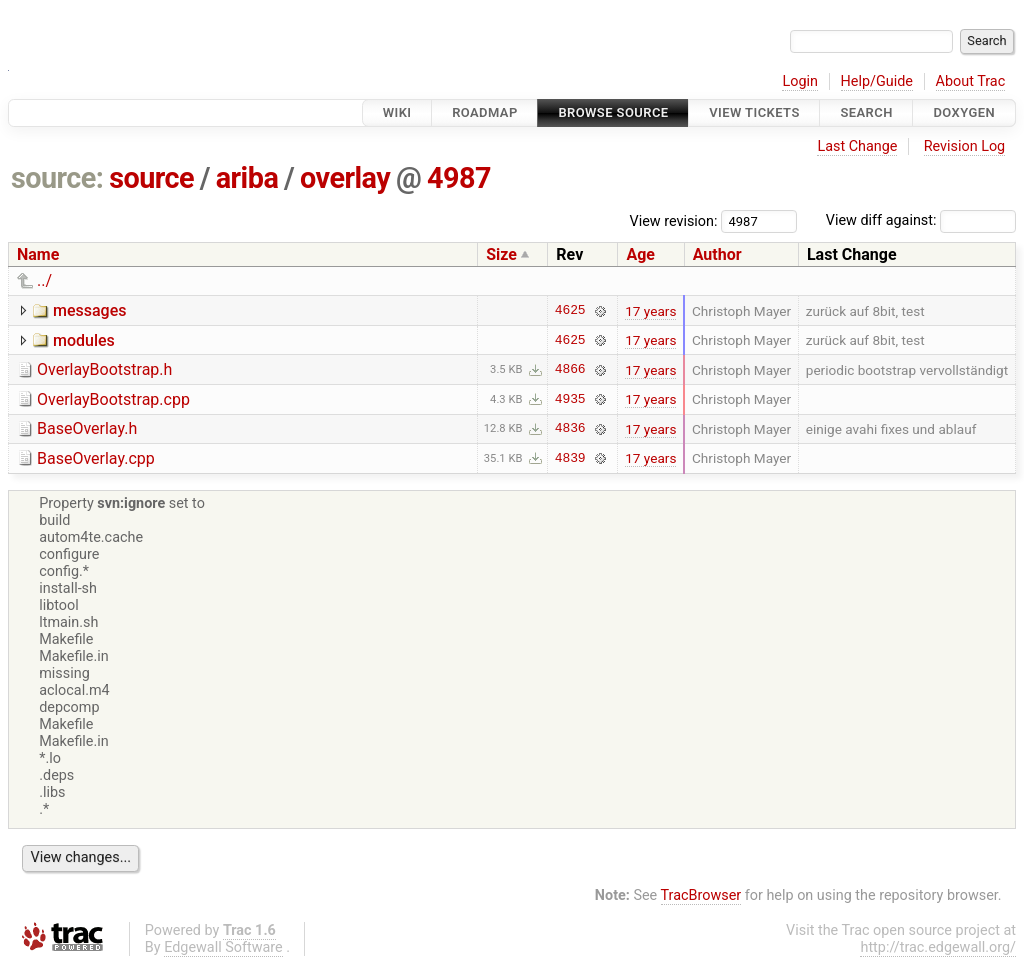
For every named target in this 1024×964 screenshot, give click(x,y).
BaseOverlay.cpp (96, 458)
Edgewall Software (223, 947)
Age (640, 254)
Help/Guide (877, 81)
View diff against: (921, 220)
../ (44, 280)
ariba (247, 178)
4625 (570, 311)
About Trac (971, 81)
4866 (570, 370)
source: (57, 178)
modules (84, 340)
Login (800, 81)
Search (866, 112)
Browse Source (613, 112)
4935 (570, 399)
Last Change (857, 146)
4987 (459, 178)
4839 (570, 458)
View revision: (674, 220)
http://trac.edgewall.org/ (938, 947)
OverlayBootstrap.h (104, 369)
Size (501, 254)
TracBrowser (701, 895)
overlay (345, 178)
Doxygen (964, 112)
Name (38, 254)
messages (89, 310)
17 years (650, 311)
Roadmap (485, 112)
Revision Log (965, 146)
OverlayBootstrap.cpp (113, 399)
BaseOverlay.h (87, 428)
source (151, 178)
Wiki (397, 112)
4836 (570, 429)
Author (717, 254)
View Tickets (754, 112)
